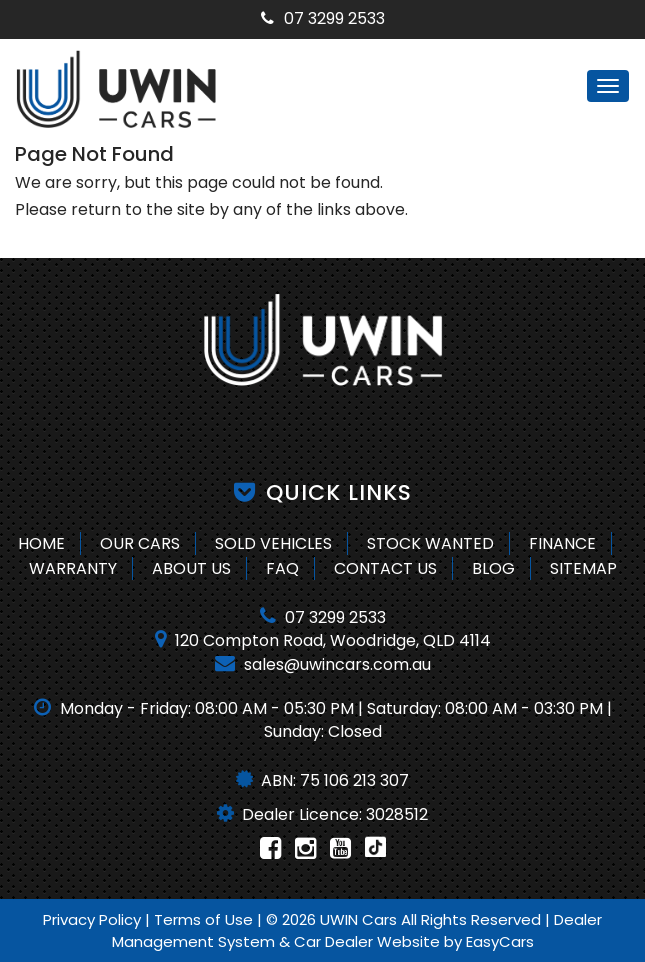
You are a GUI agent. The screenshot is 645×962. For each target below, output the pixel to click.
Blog (493, 568)
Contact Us (385, 568)
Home (41, 543)
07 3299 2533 (323, 18)
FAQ (282, 568)
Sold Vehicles (273, 543)
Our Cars (140, 543)
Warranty (73, 568)
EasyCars (500, 941)
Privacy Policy (94, 919)
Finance (562, 543)
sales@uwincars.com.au (323, 664)
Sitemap (583, 568)
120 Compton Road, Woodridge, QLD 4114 (323, 640)
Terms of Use (205, 919)
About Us (191, 568)
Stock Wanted (430, 543)
